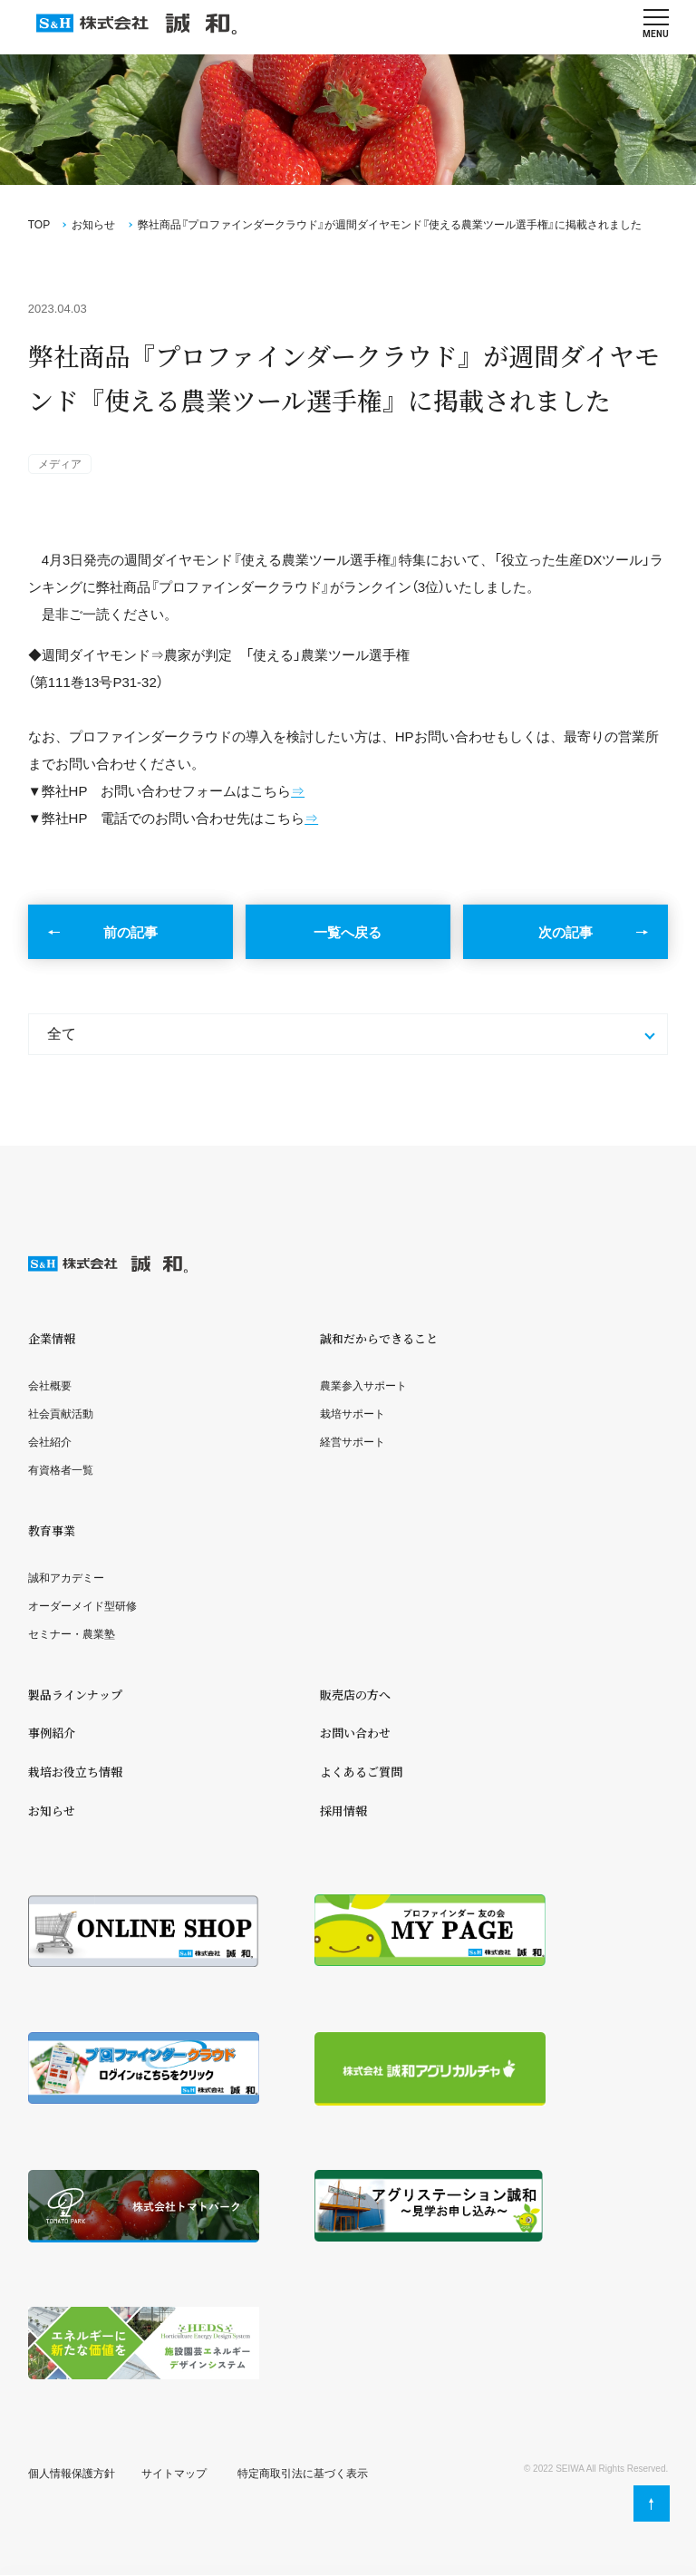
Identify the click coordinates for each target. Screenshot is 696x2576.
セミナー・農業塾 (71, 1634)
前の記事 (130, 932)
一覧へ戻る (348, 932)
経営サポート (352, 1442)
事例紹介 (51, 1732)
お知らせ (93, 224)
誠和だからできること (379, 1338)
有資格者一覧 (60, 1470)
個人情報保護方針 (71, 2473)
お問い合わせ (355, 1732)
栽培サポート (352, 1414)
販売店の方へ (355, 1694)
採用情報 (343, 1810)
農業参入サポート (363, 1386)
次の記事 (565, 932)
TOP (39, 224)
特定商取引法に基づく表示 (302, 2473)
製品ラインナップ (75, 1694)
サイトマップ (174, 2473)
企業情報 (51, 1338)
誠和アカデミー (66, 1578)
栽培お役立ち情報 (75, 1771)
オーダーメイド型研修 (82, 1606)
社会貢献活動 (60, 1414)
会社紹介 (50, 1442)
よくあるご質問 (361, 1771)
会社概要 (50, 1386)
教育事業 (51, 1530)
